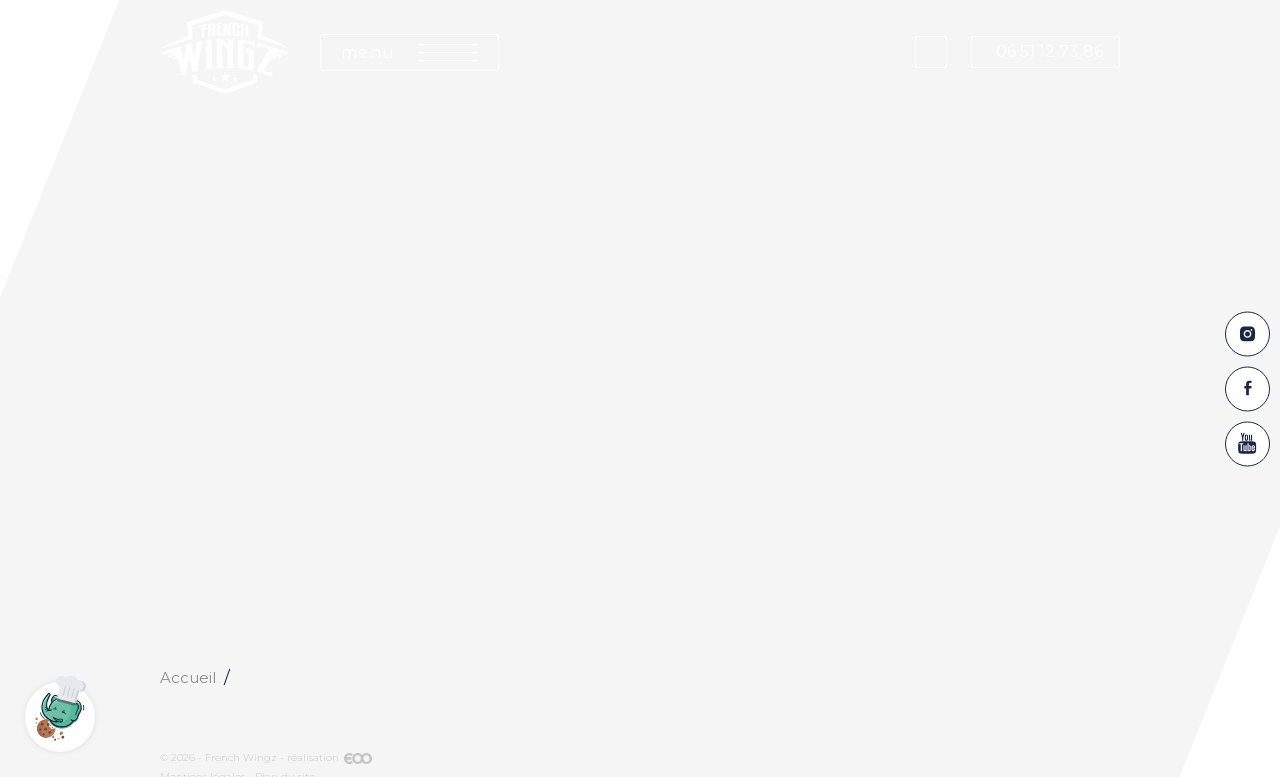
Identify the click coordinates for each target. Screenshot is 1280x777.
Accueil (188, 677)
